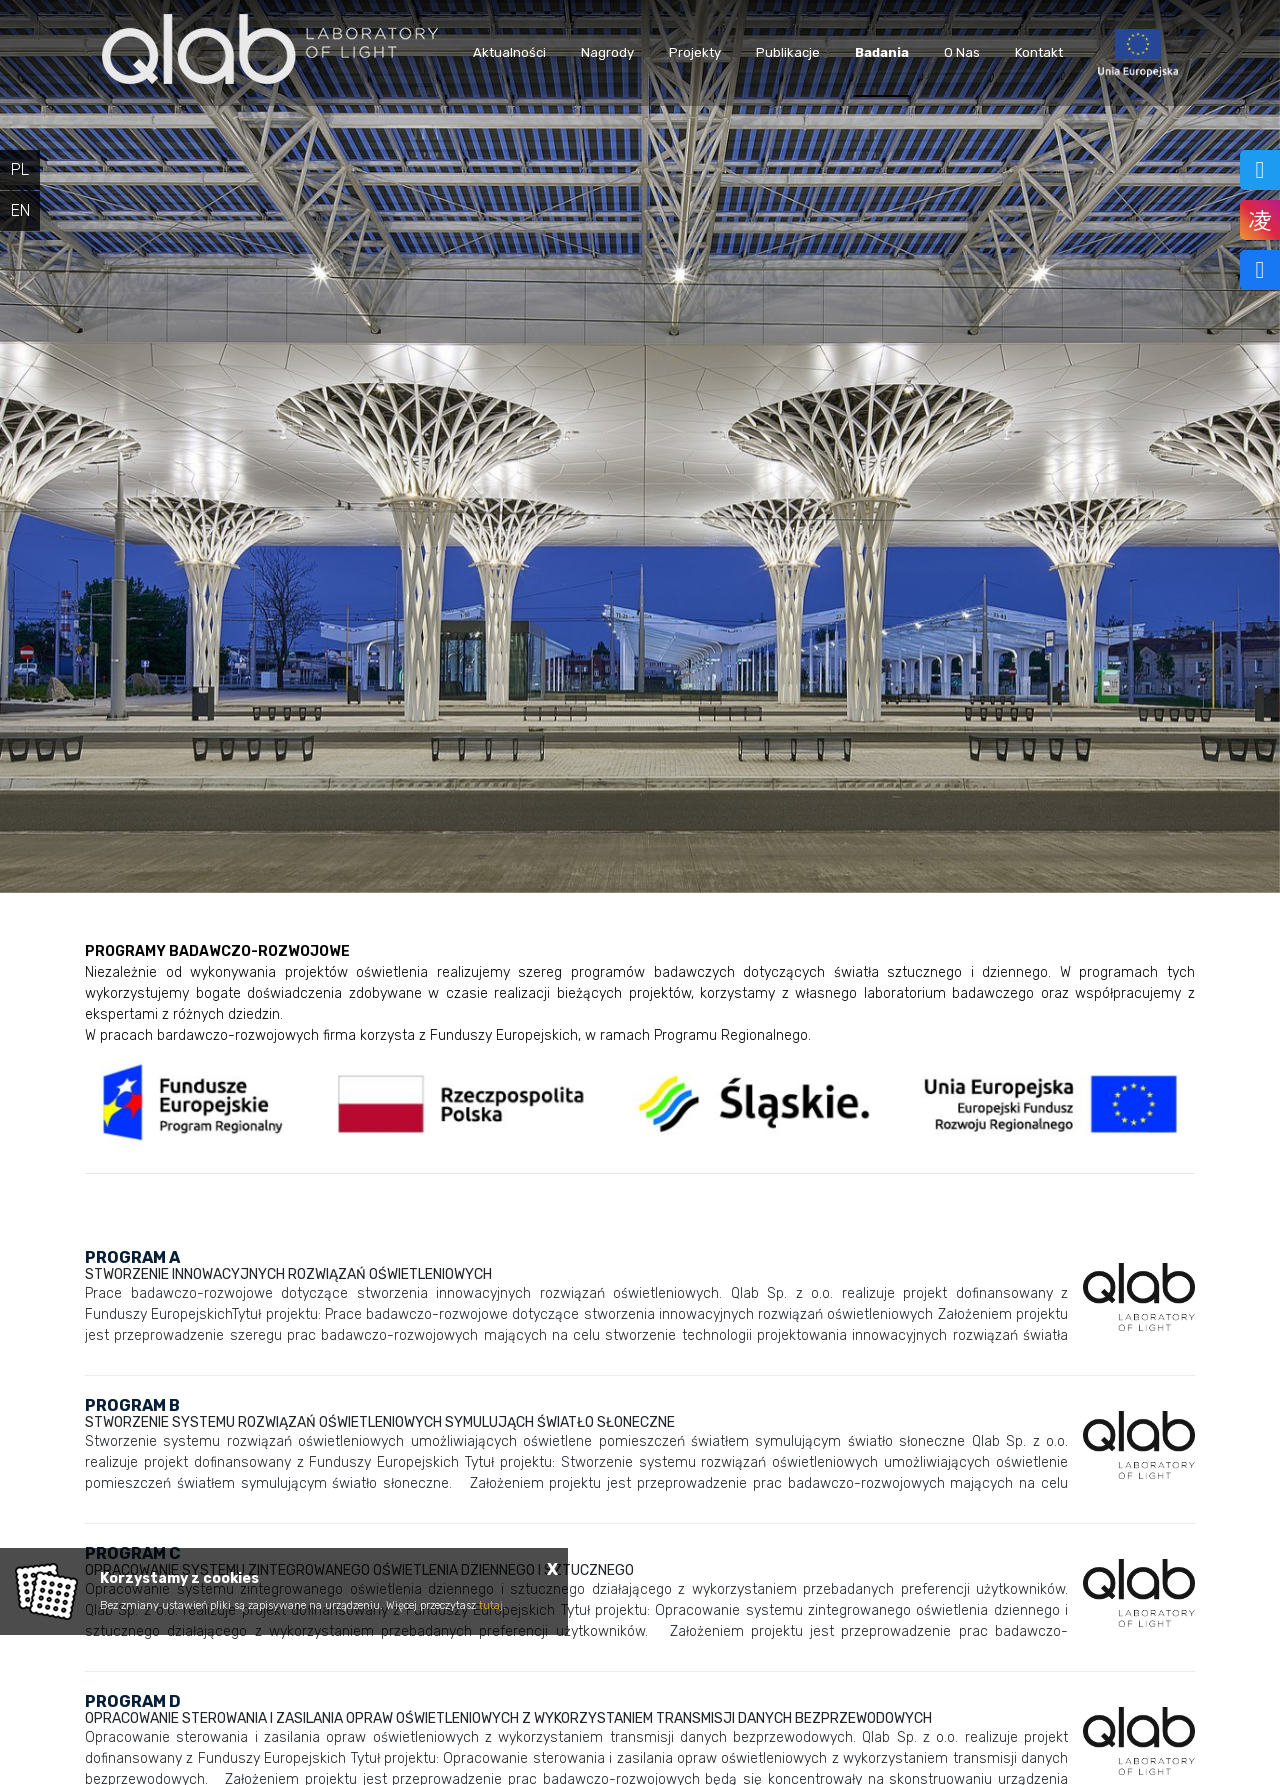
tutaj (491, 1605)
